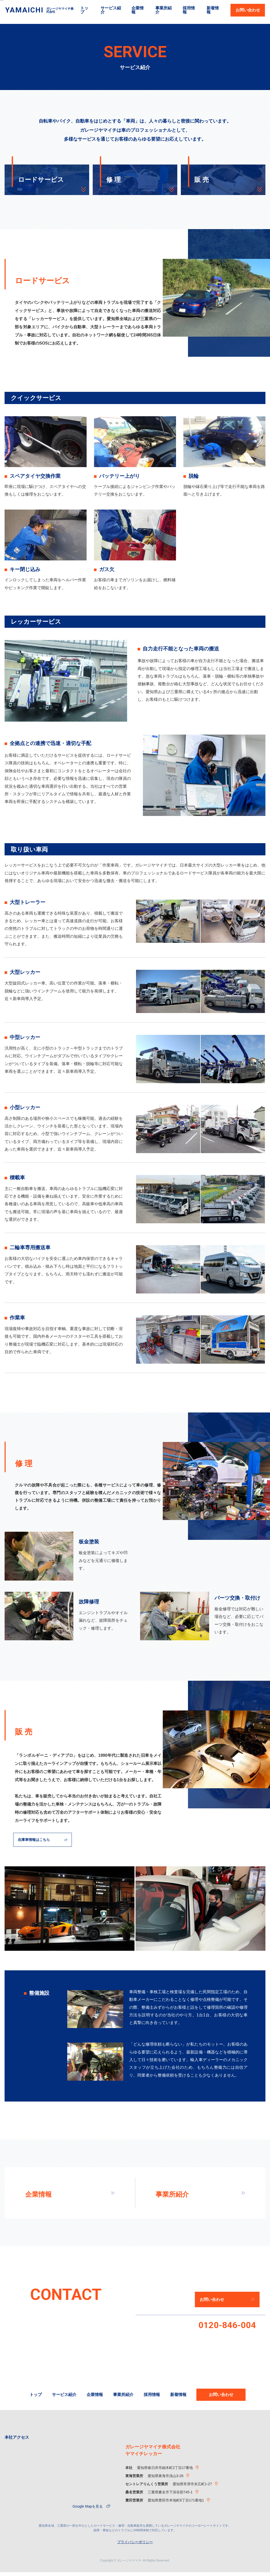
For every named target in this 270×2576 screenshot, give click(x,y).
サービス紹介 (111, 10)
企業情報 (137, 10)
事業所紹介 (163, 10)
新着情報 (213, 10)
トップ (84, 10)
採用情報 (189, 10)
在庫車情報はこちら (38, 1841)
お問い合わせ (248, 10)
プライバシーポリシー (135, 2546)
